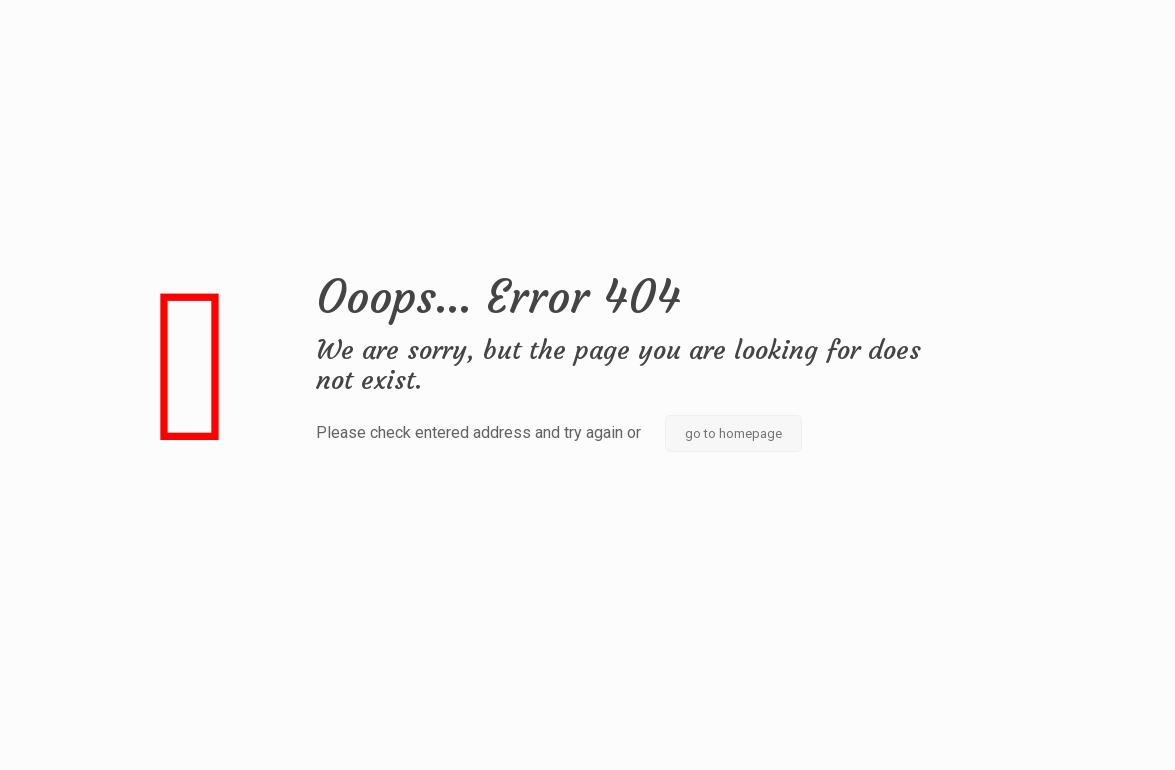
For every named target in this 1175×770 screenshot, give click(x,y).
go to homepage (733, 433)
